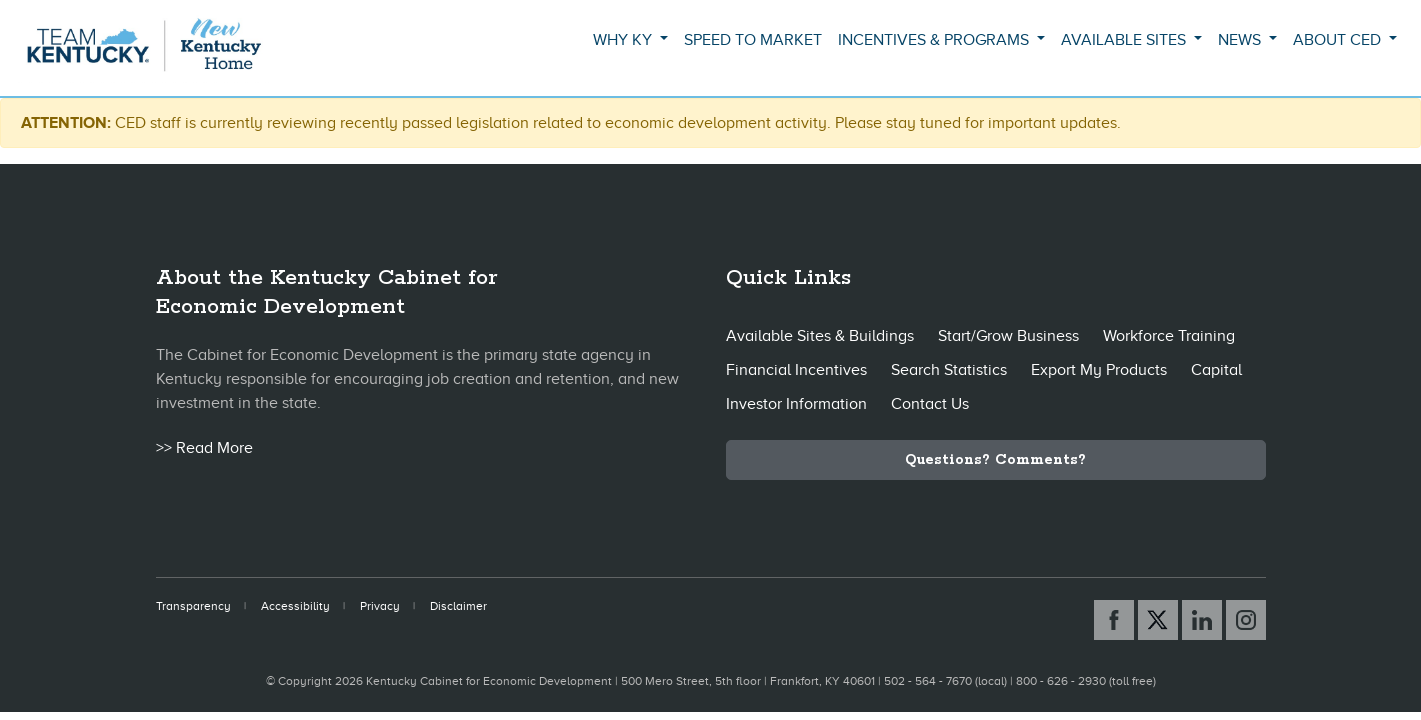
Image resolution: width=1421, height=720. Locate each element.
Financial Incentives (796, 370)
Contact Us (930, 404)
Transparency (193, 606)
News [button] (1241, 40)
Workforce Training (1169, 336)
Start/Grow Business (1008, 336)
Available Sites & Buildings (820, 336)
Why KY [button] (624, 40)
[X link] (1158, 620)
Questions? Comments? (995, 460)
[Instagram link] (1246, 620)
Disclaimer (458, 606)
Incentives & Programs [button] (935, 40)
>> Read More (204, 448)
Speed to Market (753, 40)
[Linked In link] (1202, 620)
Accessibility (295, 606)
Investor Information (796, 404)
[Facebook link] (1114, 620)
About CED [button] (1339, 40)
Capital (1216, 370)
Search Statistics (949, 370)
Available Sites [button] (1125, 40)
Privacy (380, 606)
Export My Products (1099, 370)
